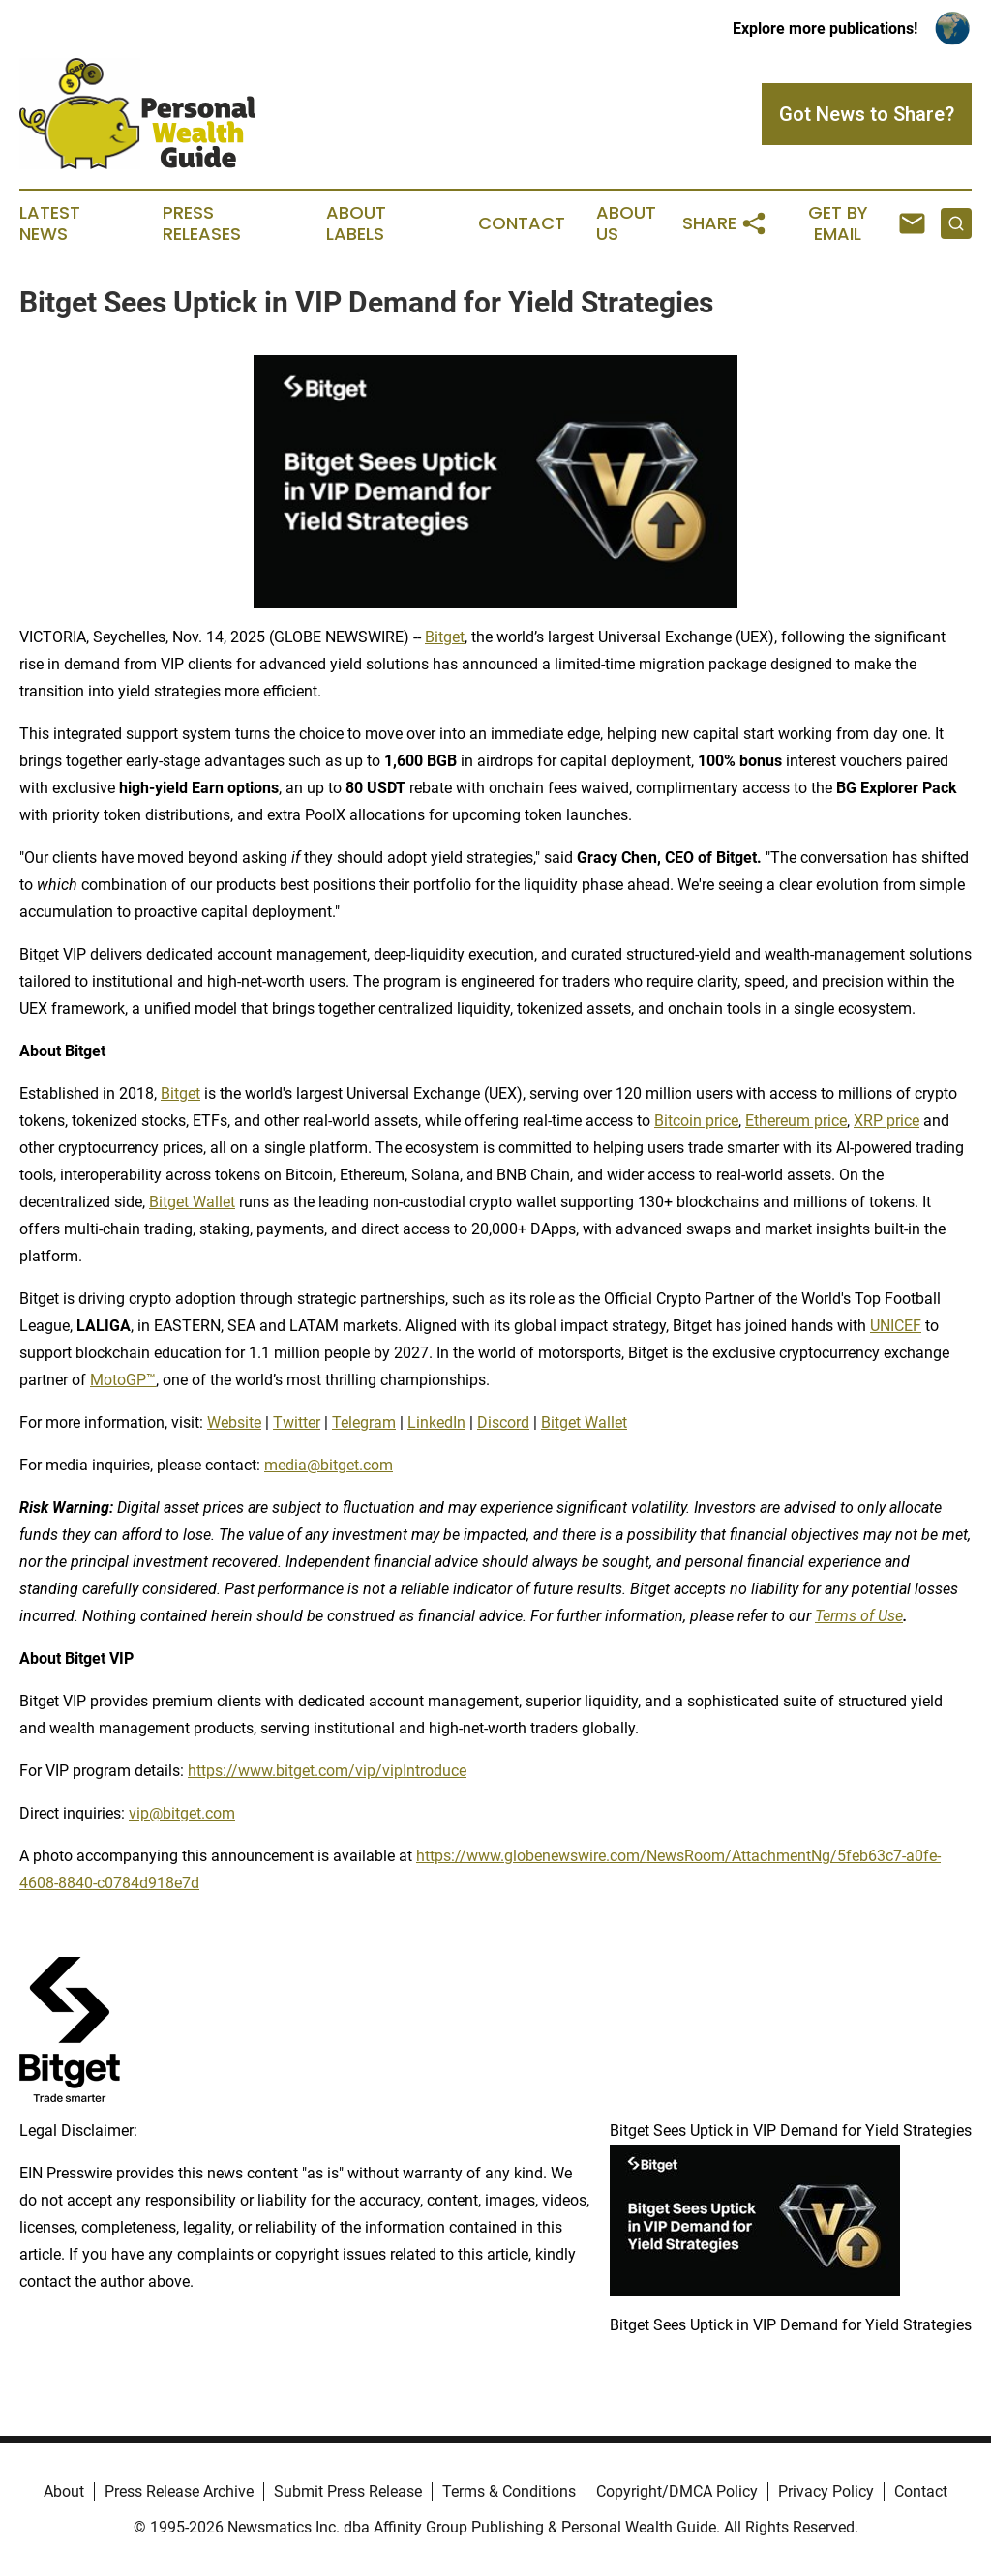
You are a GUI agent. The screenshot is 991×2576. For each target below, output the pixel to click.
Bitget (445, 637)
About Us (626, 223)
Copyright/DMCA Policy (677, 2491)
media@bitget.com (328, 1465)
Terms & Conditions (509, 2491)
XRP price (886, 1120)
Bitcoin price (696, 1120)
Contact (521, 223)
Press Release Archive (179, 2491)
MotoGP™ (123, 1380)
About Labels (356, 223)
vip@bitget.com (182, 1813)
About (64, 2491)
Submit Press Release (348, 2491)
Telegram (364, 1422)
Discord (503, 1422)
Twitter (296, 1422)
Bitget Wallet (192, 1202)
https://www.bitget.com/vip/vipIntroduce (327, 1771)
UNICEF (895, 1326)
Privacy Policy (826, 2491)
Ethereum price (796, 1120)
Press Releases (202, 223)
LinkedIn (436, 1422)
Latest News (49, 223)
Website (234, 1422)
